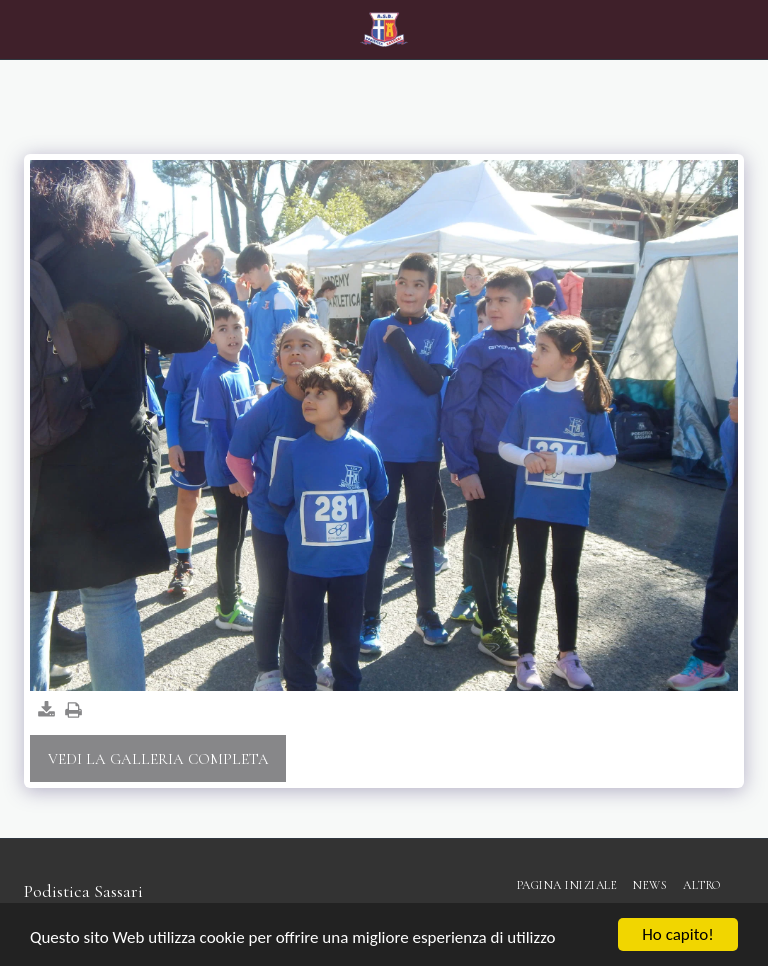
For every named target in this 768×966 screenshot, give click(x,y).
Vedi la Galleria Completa (158, 759)
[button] (22, 29)
